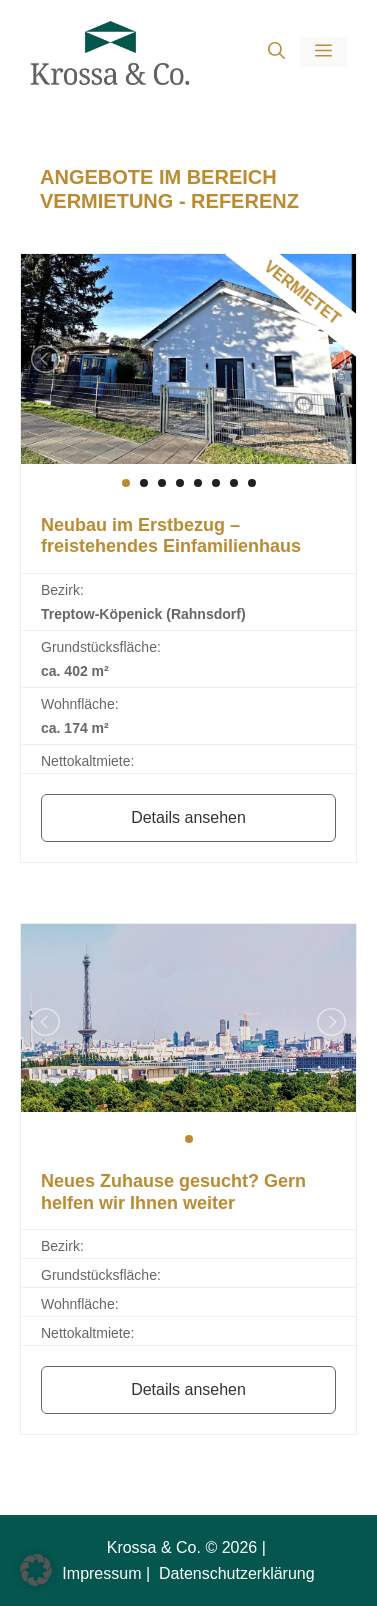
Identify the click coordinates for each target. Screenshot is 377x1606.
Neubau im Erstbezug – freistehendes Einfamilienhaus (171, 536)
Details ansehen (188, 817)
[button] (276, 52)
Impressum (101, 1573)
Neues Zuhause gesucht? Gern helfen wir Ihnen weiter (173, 1192)
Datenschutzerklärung (235, 1573)
